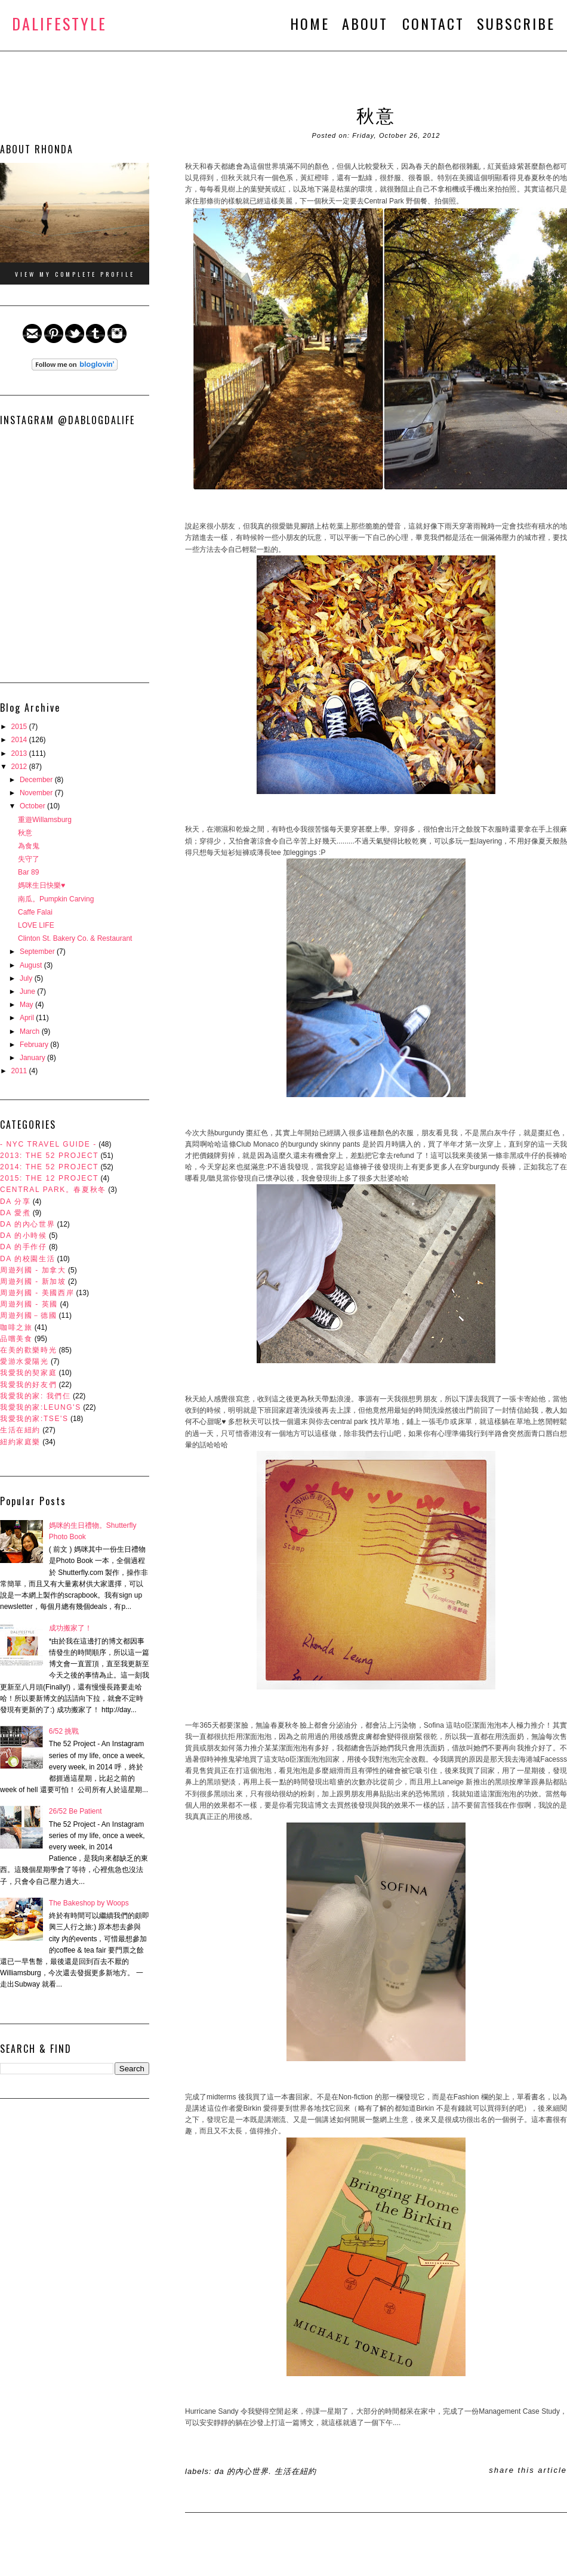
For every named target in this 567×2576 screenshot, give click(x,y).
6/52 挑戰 (64, 1731)
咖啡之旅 (16, 1327)
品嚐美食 (16, 1339)
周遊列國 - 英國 (29, 1304)
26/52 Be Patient (75, 1811)
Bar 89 (28, 872)
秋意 (25, 833)
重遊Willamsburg (45, 820)
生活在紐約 (20, 1430)
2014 (20, 740)
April (28, 1018)
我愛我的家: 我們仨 (35, 1396)
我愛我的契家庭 (28, 1373)
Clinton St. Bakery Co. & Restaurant (75, 938)
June (28, 991)
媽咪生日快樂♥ (41, 885)
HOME (309, 23)
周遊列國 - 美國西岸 (37, 1293)
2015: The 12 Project (49, 1178)
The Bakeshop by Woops (89, 1903)
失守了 (28, 859)
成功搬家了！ (70, 1628)
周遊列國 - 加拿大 (33, 1270)
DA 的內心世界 (27, 1224)
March (31, 1031)
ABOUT (367, 23)
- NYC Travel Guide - (48, 1144)
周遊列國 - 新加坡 (33, 1281)
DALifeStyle (59, 23)
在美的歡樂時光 (28, 1350)
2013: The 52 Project (49, 1155)
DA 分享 (15, 1201)
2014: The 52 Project (49, 1167)
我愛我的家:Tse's (34, 1418)
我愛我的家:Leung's (40, 1407)
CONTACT (433, 23)
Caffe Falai (35, 912)
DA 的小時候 (23, 1235)
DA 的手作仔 (23, 1247)
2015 (20, 726)
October (33, 806)
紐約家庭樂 (20, 1442)
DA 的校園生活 (27, 1259)
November (37, 793)
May (27, 1004)
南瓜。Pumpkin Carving (56, 899)
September (38, 951)
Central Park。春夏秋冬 (53, 1189)
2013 (20, 753)
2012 (20, 766)
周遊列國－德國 (28, 1315)
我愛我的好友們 (28, 1384)
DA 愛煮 (15, 1213)
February (35, 1044)
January (33, 1058)
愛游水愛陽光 (24, 1361)
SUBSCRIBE (516, 23)
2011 (20, 1071)
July (27, 978)
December (37, 780)
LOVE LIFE (36, 925)
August (32, 965)
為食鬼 (28, 846)
